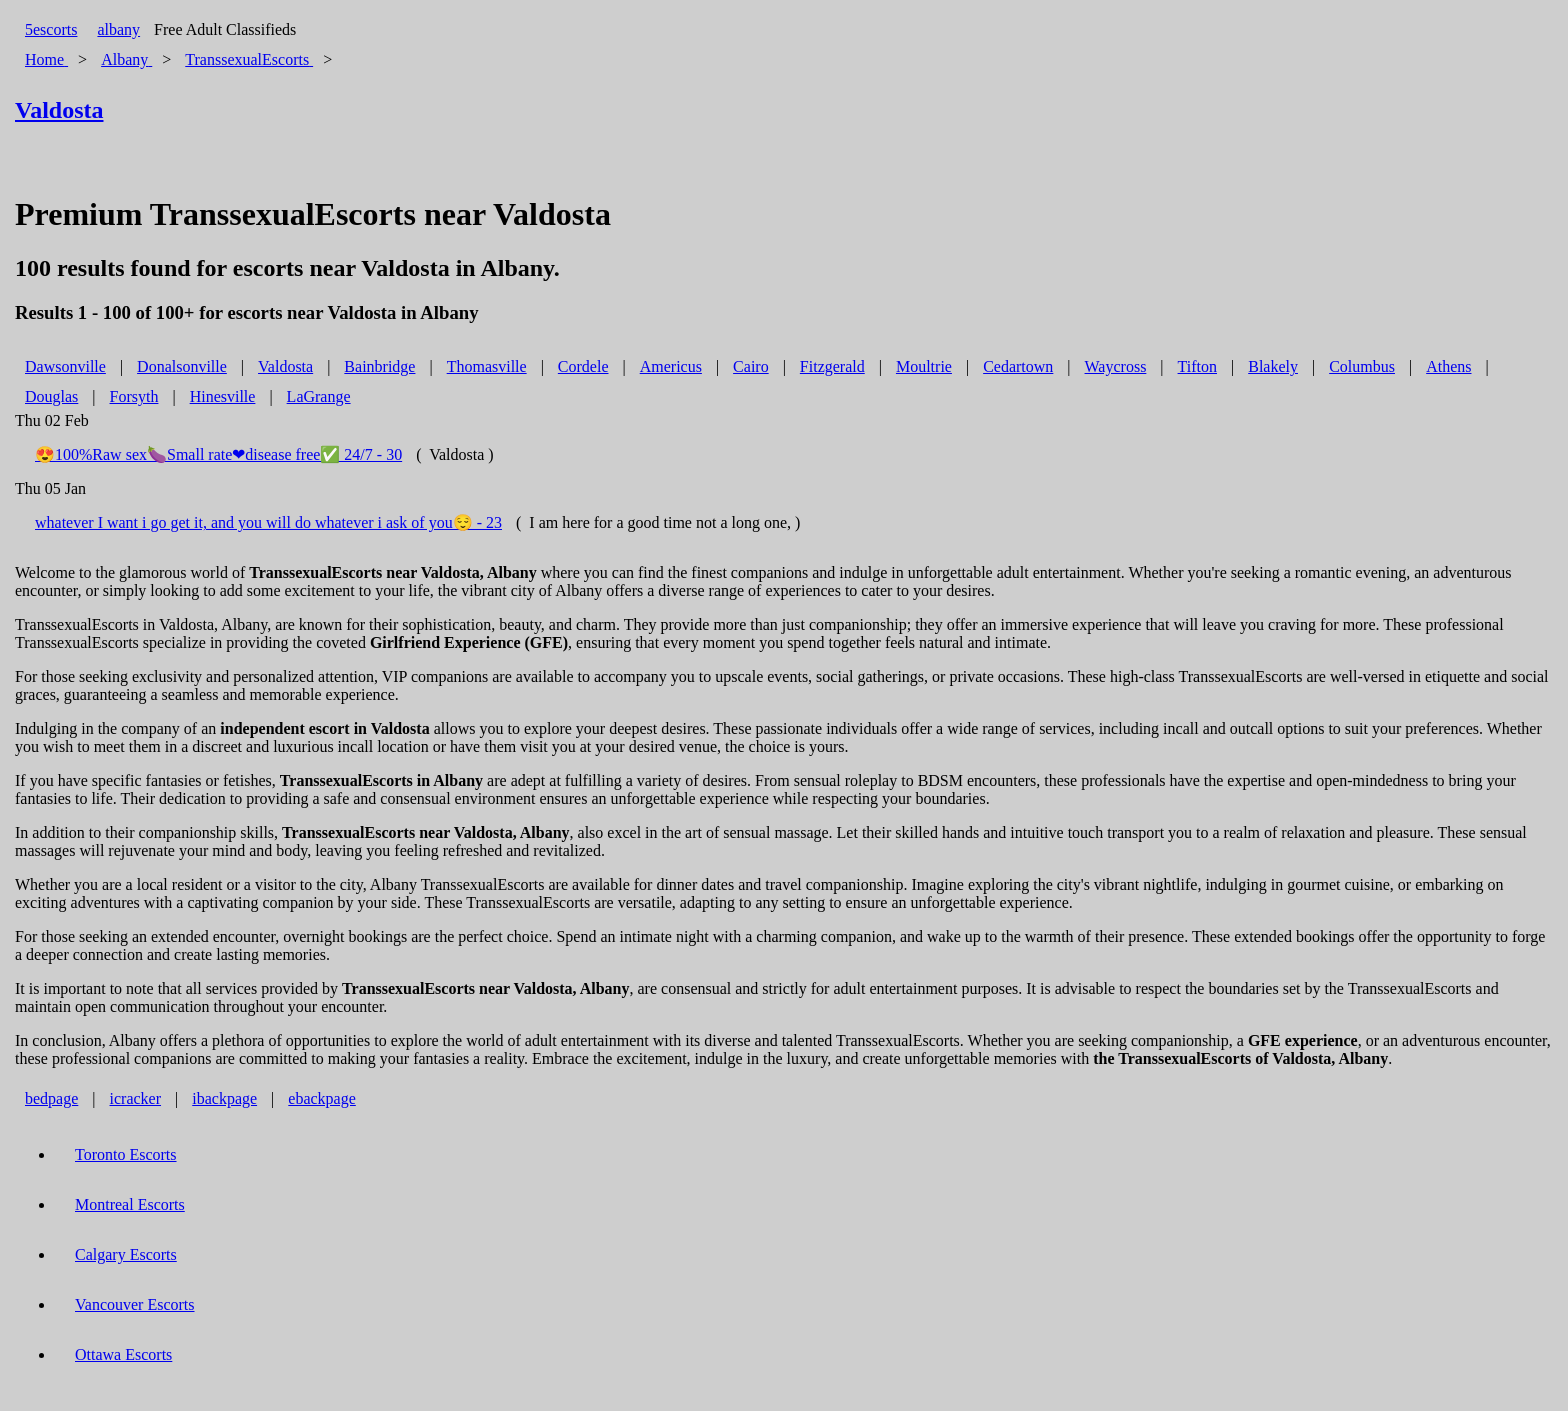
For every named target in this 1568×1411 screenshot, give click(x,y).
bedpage (51, 1098)
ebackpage (322, 1098)
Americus (671, 366)
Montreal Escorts (130, 1204)
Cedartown (1018, 366)
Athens (1448, 366)
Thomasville (487, 366)
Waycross (1116, 366)
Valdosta (285, 366)
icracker (136, 1098)
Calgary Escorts (126, 1254)
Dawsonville (65, 366)
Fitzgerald (832, 366)
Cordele (583, 366)
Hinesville (223, 396)
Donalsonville (182, 366)
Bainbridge (379, 366)
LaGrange (319, 396)
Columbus (1362, 366)
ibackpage (224, 1098)
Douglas (51, 396)
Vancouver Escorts (135, 1304)
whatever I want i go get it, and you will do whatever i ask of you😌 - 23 (268, 522)
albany (118, 29)
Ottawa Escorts (123, 1354)
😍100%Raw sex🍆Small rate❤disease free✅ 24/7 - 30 (218, 454)
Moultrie (924, 366)
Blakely (1273, 366)
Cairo (751, 366)
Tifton (1197, 366)
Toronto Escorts (126, 1154)
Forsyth (134, 396)
